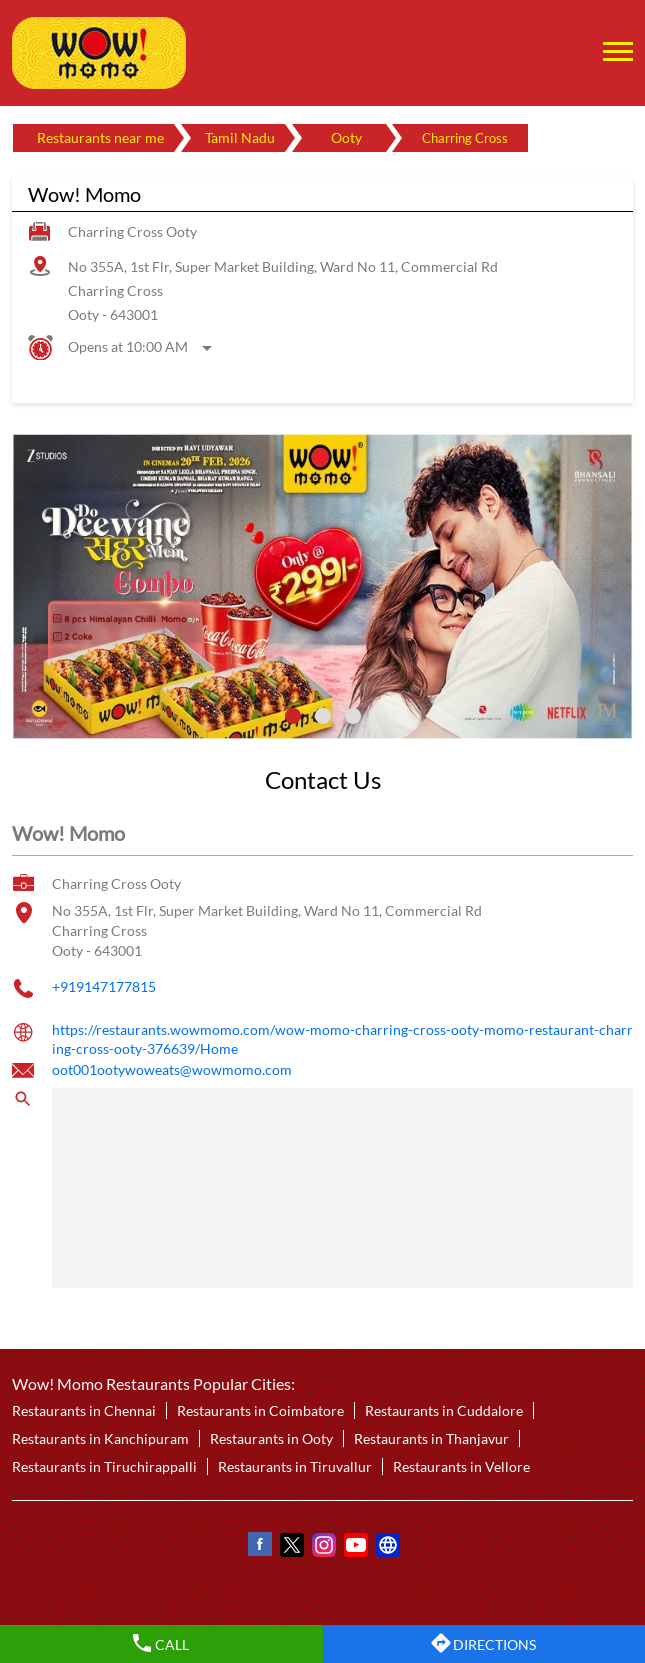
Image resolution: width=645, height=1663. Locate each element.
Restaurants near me (100, 137)
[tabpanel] (322, 586)
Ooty (346, 137)
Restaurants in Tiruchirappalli (104, 1466)
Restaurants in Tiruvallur (295, 1466)
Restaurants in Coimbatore (260, 1410)
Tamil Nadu (240, 137)
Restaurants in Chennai (84, 1410)
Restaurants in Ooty (271, 1438)
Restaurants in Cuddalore (444, 1410)
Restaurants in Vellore (461, 1466)
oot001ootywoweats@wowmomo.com (172, 1069)
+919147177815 (104, 986)
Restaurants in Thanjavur (431, 1438)
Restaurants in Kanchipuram (100, 1438)
